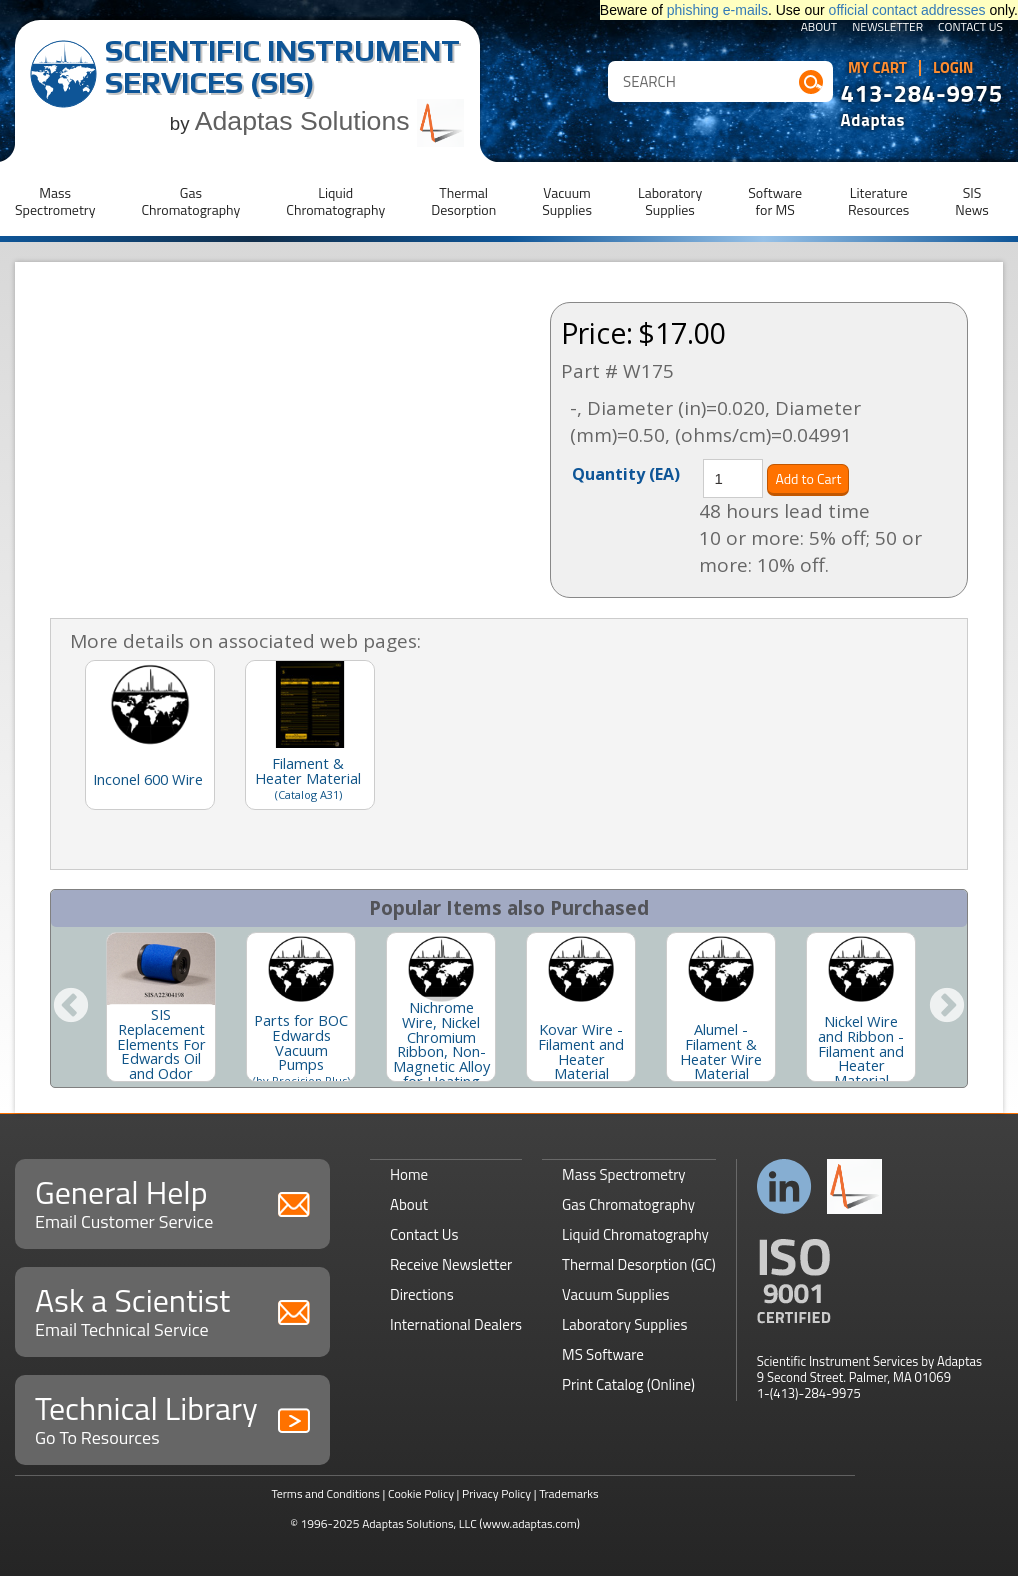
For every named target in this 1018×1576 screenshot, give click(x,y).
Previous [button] (71, 1007)
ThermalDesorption (463, 201)
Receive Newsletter (451, 1264)
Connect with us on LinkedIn (784, 1186)
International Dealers (456, 1324)
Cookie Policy (421, 1493)
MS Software (603, 1354)
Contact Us (970, 28)
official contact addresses (907, 10)
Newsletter (887, 28)
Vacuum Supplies (615, 1294)
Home (409, 1174)
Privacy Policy (496, 1493)
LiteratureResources (878, 201)
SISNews (972, 201)
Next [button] (947, 1007)
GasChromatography (190, 201)
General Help (172, 1201)
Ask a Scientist (172, 1309)
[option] (161, 1007)
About (819, 28)
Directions (422, 1294)
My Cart (877, 68)
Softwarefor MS (775, 201)
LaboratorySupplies (670, 201)
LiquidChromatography (335, 201)
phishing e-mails (717, 10)
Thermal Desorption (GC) (639, 1264)
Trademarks (568, 1493)
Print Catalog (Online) (628, 1384)
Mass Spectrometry (624, 1174)
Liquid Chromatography (635, 1234)
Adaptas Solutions (330, 121)
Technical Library (172, 1417)
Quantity (626, 473)
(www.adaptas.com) (529, 1523)
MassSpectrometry (55, 201)
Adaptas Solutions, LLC (419, 1523)
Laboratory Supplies (624, 1324)
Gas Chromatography (628, 1204)
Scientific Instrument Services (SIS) (282, 66)
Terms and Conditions (325, 1493)
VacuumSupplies (567, 201)
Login (953, 68)
